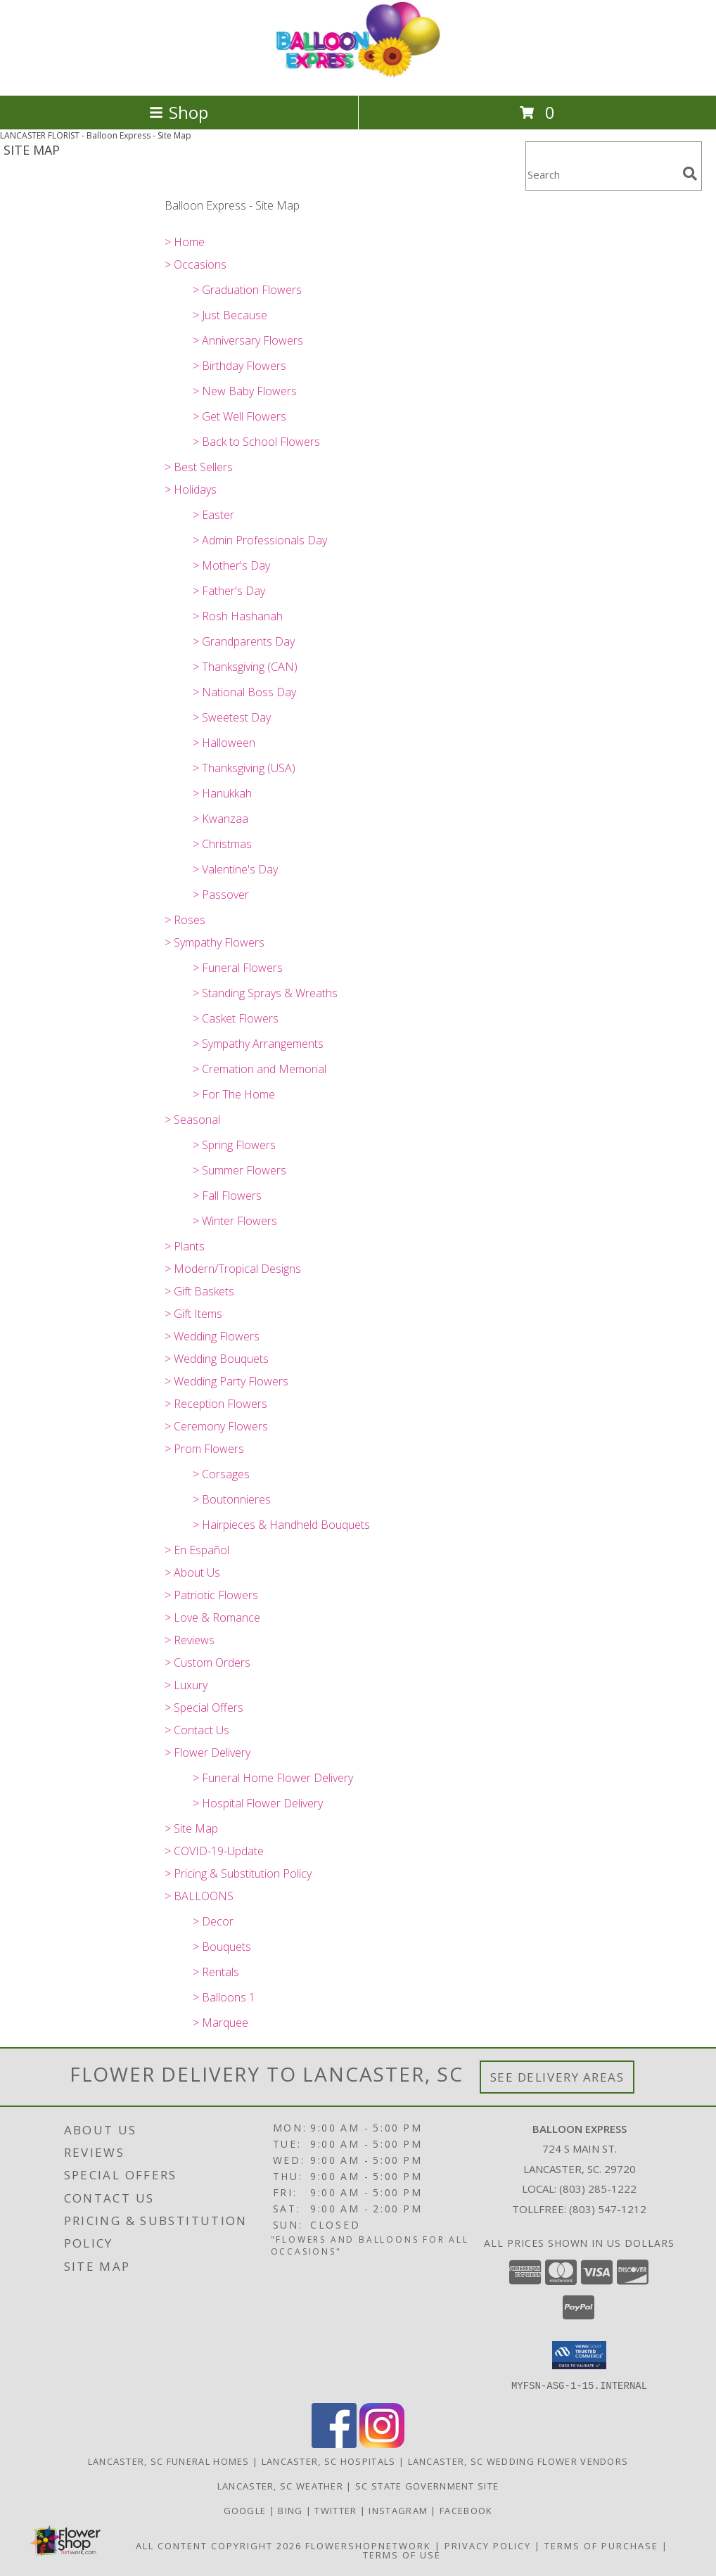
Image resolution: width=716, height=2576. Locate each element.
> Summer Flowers (239, 1170)
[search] (690, 173)
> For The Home (234, 1094)
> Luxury (186, 1685)
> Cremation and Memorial (259, 1069)
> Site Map (191, 1828)
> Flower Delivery (207, 1752)
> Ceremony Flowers (216, 1426)
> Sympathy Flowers (214, 942)
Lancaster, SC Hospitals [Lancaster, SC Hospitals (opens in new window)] (329, 2460)
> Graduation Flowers (247, 289)
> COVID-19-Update (214, 1851)
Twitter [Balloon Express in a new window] (336, 2510)
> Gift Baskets (199, 1291)
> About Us (192, 1572)
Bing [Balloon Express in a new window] (292, 2510)
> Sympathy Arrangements (258, 1043)
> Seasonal (192, 1119)
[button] (579, 2355)
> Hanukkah (222, 793)
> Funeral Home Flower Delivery (273, 1778)
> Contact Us (197, 1730)
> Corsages (221, 1474)
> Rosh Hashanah (238, 616)
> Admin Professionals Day (260, 540)
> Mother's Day (231, 565)
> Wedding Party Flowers (226, 1381)
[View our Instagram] (381, 2443)
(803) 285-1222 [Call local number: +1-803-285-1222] (598, 2188)
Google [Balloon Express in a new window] (246, 2510)
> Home (185, 242)
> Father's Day (229, 590)
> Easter (213, 515)
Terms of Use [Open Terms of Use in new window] (402, 2554)
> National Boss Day (244, 692)
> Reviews (190, 1640)
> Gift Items (193, 1313)
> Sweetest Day (232, 717)
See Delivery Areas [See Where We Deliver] (557, 2077)
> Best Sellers (199, 467)
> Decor (213, 1921)
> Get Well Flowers (239, 416)
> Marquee (220, 2022)
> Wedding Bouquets (217, 1358)
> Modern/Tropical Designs (233, 1268)
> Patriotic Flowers (211, 1595)
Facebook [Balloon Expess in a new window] (466, 2510)
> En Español (197, 1550)
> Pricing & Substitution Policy (238, 1873)
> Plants (185, 1246)
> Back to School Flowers (256, 441)
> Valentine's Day (235, 869)
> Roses (185, 920)
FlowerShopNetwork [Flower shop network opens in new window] (368, 2545)
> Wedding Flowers (212, 1336)
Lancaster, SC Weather (280, 2485)
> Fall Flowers (227, 1195)
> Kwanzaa (220, 818)
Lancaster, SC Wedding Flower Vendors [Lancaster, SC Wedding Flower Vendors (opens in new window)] (518, 2460)
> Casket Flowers (236, 1018)
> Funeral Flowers (238, 967)
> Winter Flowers (235, 1221)
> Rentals (216, 1972)
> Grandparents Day (244, 641)
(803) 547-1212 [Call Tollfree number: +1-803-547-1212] (607, 2209)
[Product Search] (601, 175)
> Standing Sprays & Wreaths (265, 993)
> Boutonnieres (232, 1499)
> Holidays (191, 489)
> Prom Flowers (204, 1448)
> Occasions (195, 264)
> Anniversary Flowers (248, 340)
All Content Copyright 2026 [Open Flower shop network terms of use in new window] (219, 2545)
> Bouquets (222, 1946)
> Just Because (230, 315)
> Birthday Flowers (239, 365)
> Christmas (222, 844)
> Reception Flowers (216, 1403)
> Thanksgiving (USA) (244, 768)
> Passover (221, 894)
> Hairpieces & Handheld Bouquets (281, 1524)
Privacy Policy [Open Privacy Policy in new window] (488, 2545)
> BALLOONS (199, 1896)
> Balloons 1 (224, 1997)
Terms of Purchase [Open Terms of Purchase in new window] (601, 2545)
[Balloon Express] (358, 75)
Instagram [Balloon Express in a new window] (399, 2510)
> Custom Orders (207, 1662)
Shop (178, 112)
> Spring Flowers (234, 1145)
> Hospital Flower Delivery (258, 1803)
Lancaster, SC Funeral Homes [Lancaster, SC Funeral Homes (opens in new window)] (169, 2460)
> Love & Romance (212, 1617)
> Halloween (224, 742)
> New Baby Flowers (245, 391)
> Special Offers (204, 1707)
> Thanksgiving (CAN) (245, 666)
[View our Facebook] (334, 2443)
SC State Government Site (427, 2485)
